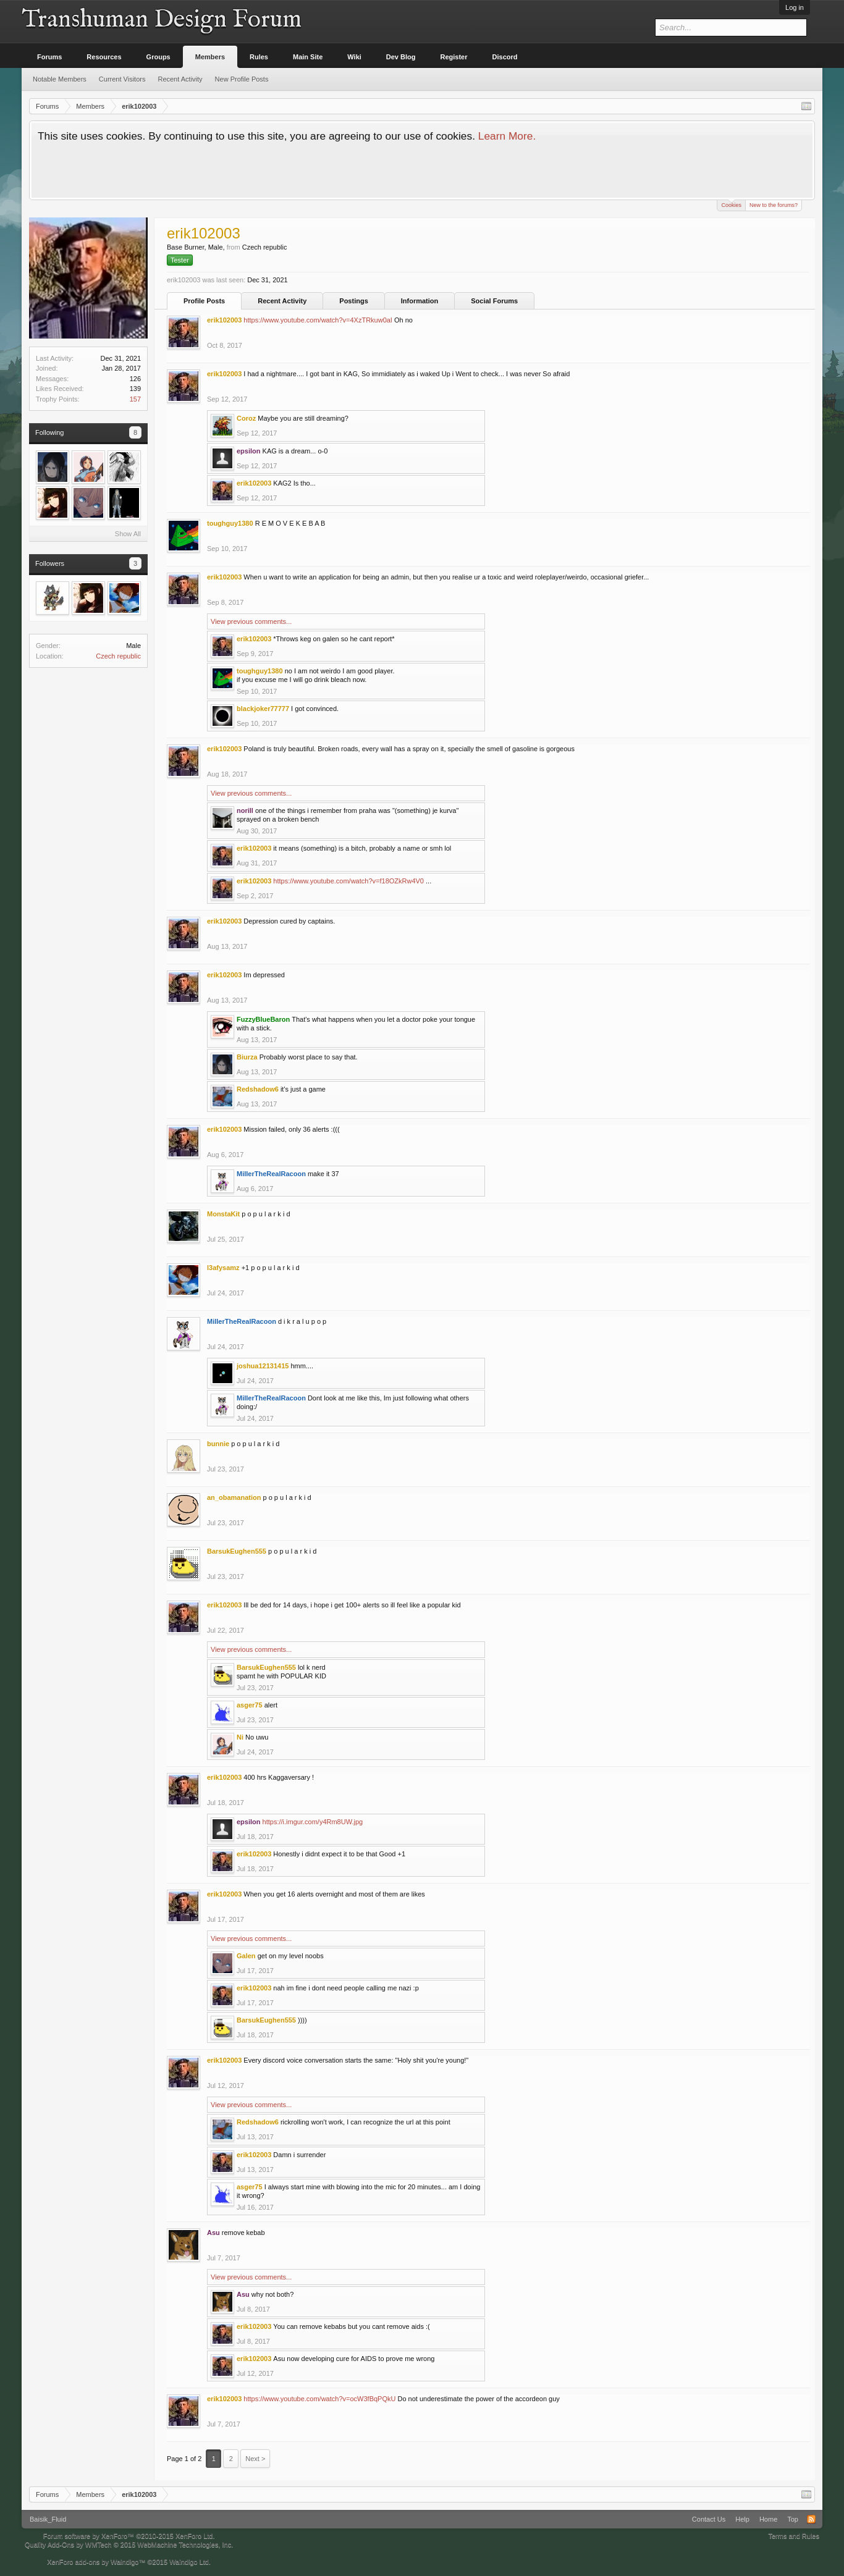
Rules (259, 57)
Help (742, 2519)
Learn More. (507, 136)
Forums (49, 57)
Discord (505, 57)
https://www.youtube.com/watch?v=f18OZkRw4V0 (348, 881)
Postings (353, 301)
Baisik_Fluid (48, 2519)
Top (792, 2519)
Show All (128, 533)
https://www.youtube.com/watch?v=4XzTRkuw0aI (317, 320)
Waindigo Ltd (189, 2561)
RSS (811, 2519)
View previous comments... (251, 621)
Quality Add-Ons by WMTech (129, 2544)
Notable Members (60, 79)
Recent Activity (282, 301)
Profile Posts (204, 301)
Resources (104, 57)
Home (768, 2519)
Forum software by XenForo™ (129, 2536)
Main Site (308, 57)
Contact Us (708, 2519)
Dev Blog (401, 57)
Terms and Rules (793, 2536)
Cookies (731, 204)
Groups (158, 57)
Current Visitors (122, 79)
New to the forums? (773, 205)
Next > (255, 2458)
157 (135, 399)
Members (210, 57)
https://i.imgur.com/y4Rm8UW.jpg (313, 1821)
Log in (794, 7)
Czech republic (118, 656)
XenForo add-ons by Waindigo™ (96, 2561)
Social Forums (494, 301)
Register (454, 57)
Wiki (354, 57)
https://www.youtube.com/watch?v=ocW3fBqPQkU (319, 2398)
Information (420, 301)
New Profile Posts (242, 79)
